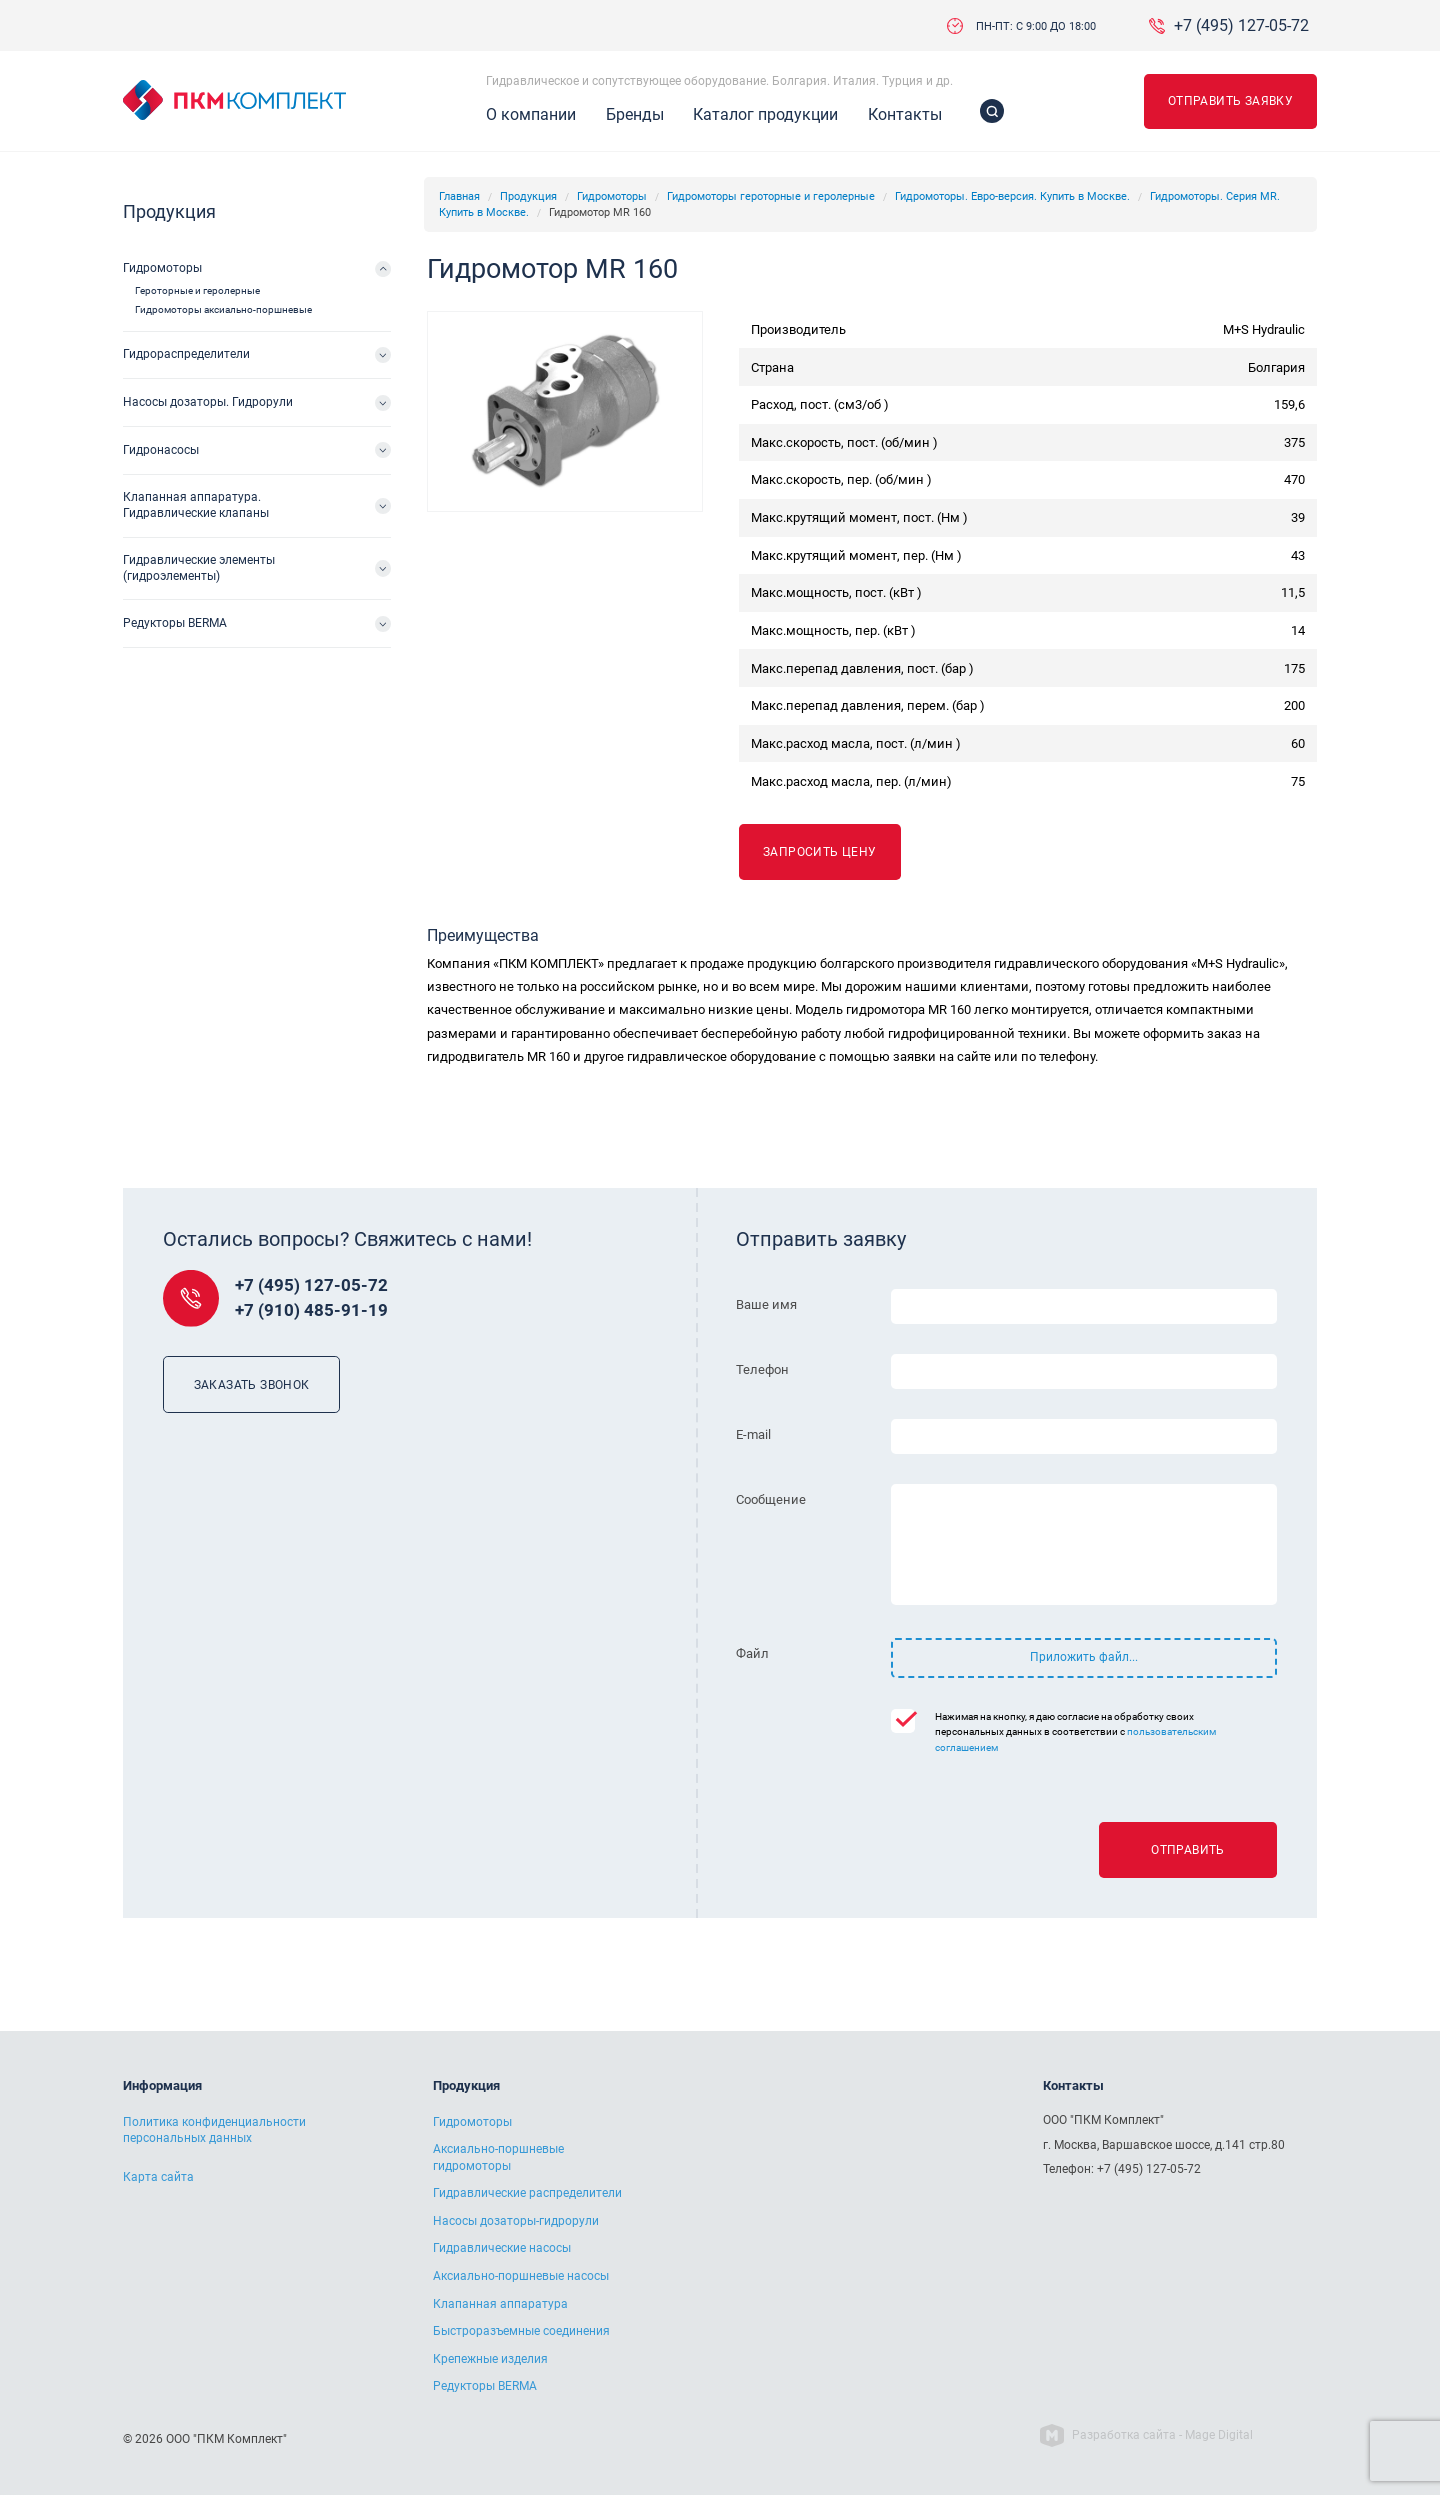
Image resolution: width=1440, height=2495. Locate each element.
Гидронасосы (161, 450)
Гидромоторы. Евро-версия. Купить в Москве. (1012, 196)
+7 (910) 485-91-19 (311, 1310)
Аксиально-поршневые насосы (521, 2276)
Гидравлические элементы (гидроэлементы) (199, 568)
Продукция (528, 196)
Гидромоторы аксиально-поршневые (223, 309)
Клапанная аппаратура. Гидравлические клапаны (196, 505)
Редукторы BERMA (175, 623)
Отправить (1188, 1850)
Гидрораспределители (186, 354)
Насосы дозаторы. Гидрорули (208, 402)
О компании (531, 114)
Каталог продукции (765, 114)
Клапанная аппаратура (500, 2304)
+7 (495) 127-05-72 (1241, 26)
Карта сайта (158, 2177)
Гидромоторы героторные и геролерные (771, 196)
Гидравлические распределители (527, 2193)
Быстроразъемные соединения (521, 2331)
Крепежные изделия (490, 2359)
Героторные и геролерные (197, 290)
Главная (459, 196)
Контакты (905, 114)
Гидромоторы (612, 196)
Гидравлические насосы (502, 2248)
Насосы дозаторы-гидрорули (516, 2221)
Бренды (635, 114)
